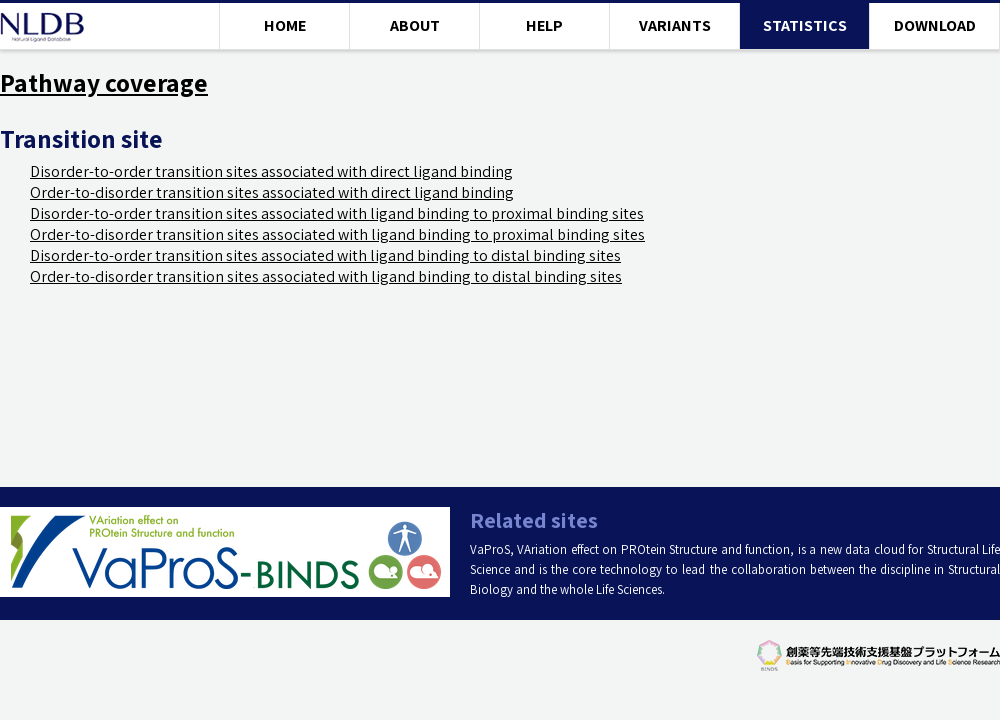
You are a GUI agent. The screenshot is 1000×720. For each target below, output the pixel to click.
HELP (544, 25)
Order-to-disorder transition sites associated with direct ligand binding (272, 192)
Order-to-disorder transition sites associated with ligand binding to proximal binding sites (337, 234)
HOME (285, 25)
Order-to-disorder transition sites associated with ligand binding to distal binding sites (326, 276)
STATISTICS (805, 25)
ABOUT (415, 25)
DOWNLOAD (935, 25)
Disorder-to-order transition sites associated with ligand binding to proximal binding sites (337, 213)
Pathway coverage (104, 82)
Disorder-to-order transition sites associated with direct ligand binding (271, 171)
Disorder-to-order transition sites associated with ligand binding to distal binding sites (325, 255)
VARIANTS (675, 25)
